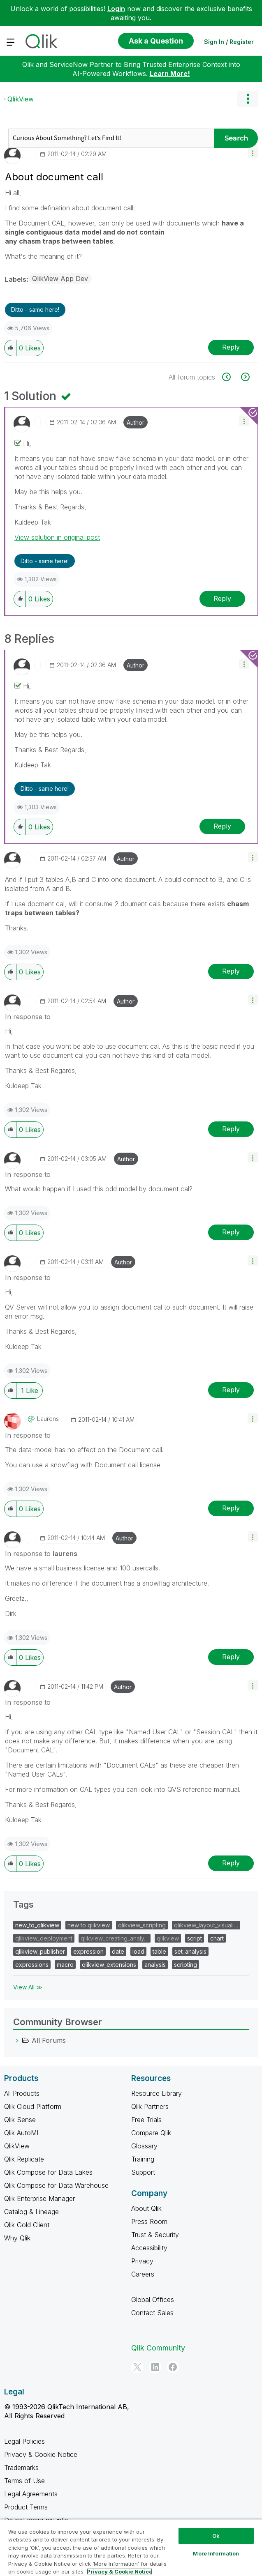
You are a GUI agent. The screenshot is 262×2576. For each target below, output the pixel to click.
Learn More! (170, 73)
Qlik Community (158, 2347)
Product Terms (26, 2507)
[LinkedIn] (155, 2367)
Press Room (149, 2221)
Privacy (142, 2261)
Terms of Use (24, 2481)
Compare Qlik (151, 2133)
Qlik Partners (150, 2106)
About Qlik (146, 2208)
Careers (142, 2274)
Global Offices (152, 2299)
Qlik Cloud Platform (32, 2106)
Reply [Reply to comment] (222, 598)
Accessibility (149, 2248)
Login (116, 9)
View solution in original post (57, 537)
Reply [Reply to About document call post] (231, 347)
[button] (253, 152)
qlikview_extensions (109, 1964)
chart (217, 1938)
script (194, 1938)
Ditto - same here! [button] (35, 309)
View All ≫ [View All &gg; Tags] (27, 1987)
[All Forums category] (17, 2040)
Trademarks (21, 2467)
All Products (21, 2093)
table (159, 1951)
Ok (216, 2535)
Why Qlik (17, 2238)
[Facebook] (173, 2367)
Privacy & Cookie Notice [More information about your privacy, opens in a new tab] (119, 2571)
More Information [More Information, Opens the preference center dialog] (216, 2553)
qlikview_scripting (142, 1925)
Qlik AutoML (22, 2133)
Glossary (144, 2146)
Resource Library (156, 2093)
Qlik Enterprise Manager (39, 2198)
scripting (185, 1964)
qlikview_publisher (40, 1951)
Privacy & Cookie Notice (40, 2454)
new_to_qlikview (37, 1925)
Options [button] (247, 99)
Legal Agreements (31, 2494)
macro (65, 1964)
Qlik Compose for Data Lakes (48, 2172)
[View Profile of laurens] (48, 1419)
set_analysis (190, 1951)
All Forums (49, 2040)
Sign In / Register (229, 41)
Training (142, 2159)
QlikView (20, 99)
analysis (155, 1964)
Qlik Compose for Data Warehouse (56, 2185)
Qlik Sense (20, 2120)
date (118, 1951)
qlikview (168, 1938)
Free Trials (146, 2120)
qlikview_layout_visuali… (206, 1925)
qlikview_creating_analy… (114, 1938)
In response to (28, 1017)
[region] (131, 2547)
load (138, 1951)
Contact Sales (152, 2313)
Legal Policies (24, 2441)
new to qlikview (88, 1925)
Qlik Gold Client (26, 2225)
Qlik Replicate (24, 2159)
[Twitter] (137, 2367)
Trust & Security (155, 2235)
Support (143, 2172)
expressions (32, 1964)
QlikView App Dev (60, 278)
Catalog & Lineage (31, 2212)
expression (88, 1951)
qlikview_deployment (43, 1938)
